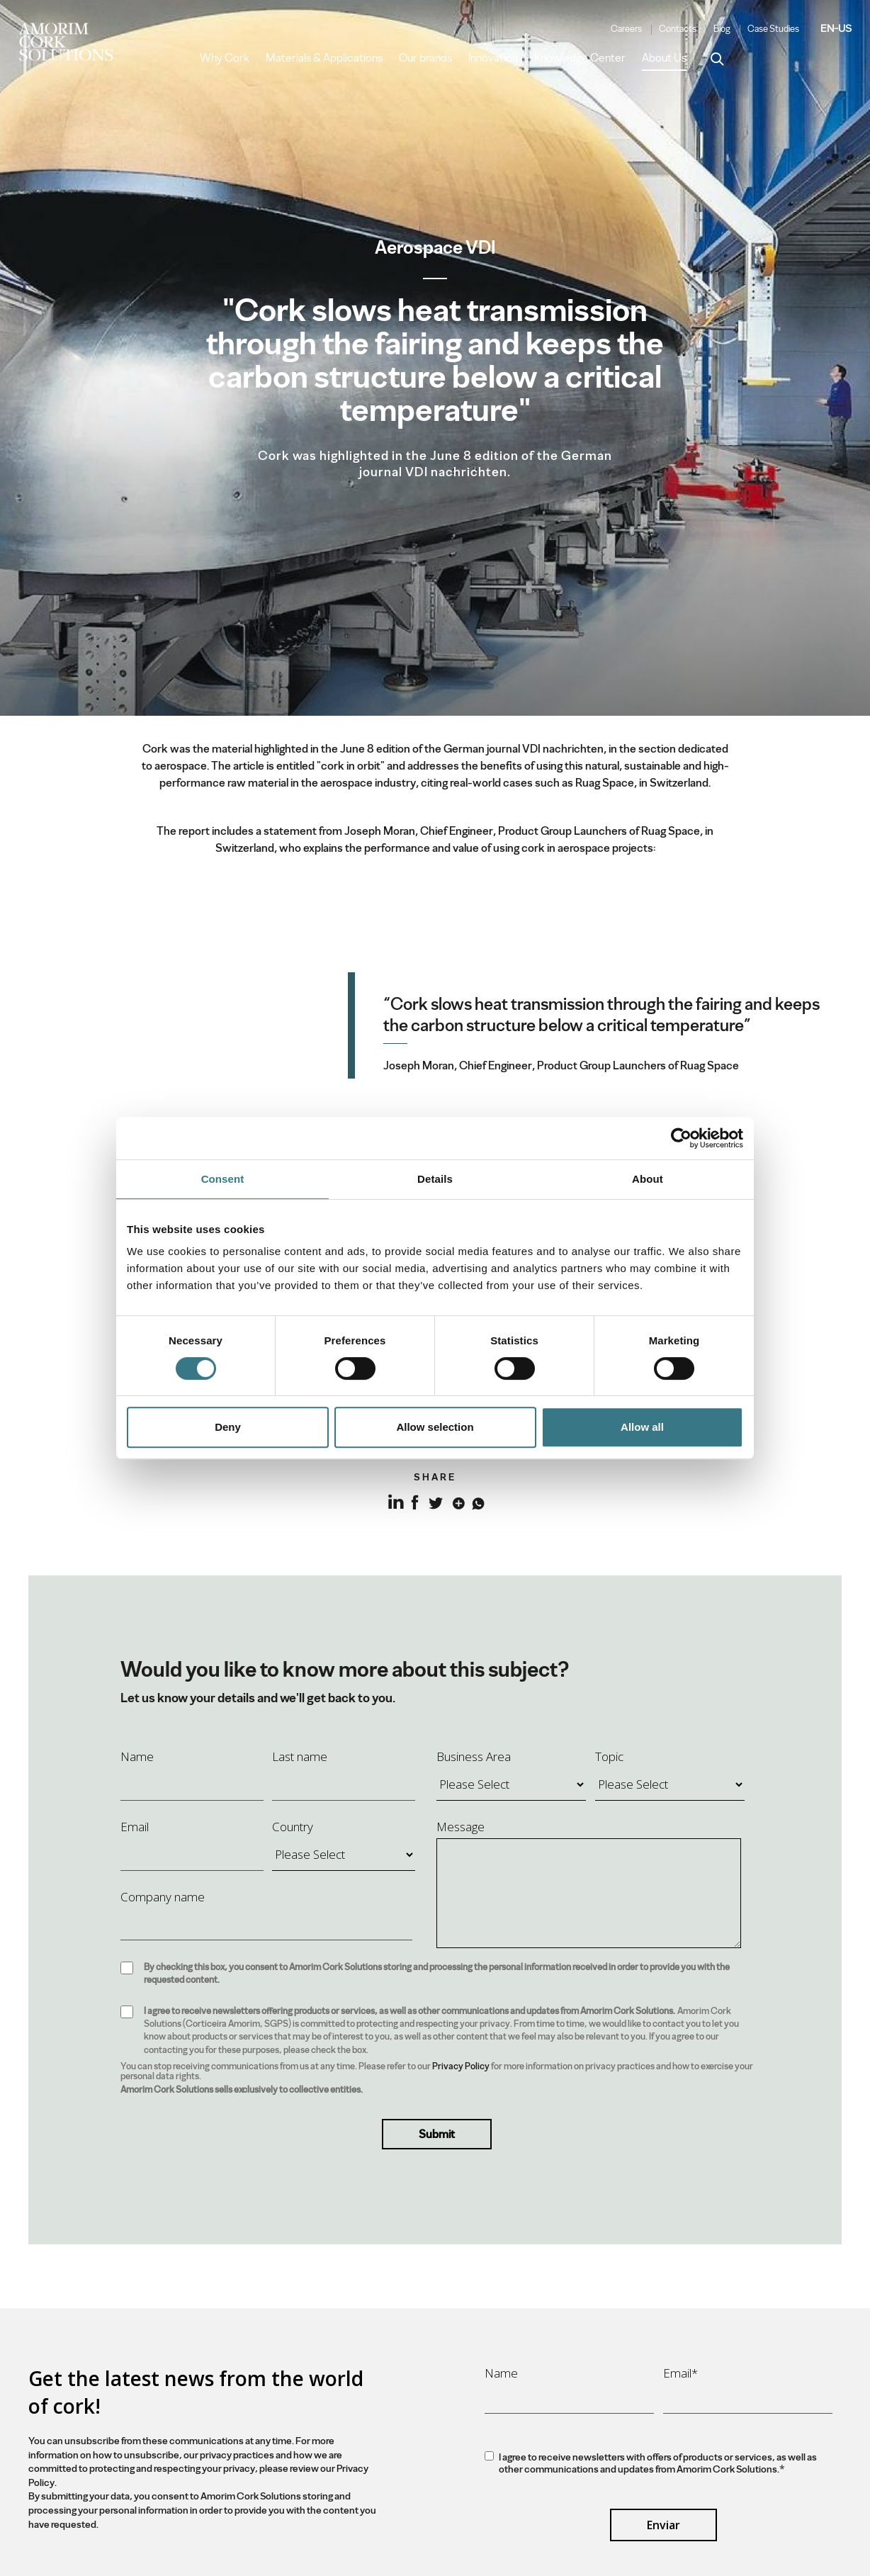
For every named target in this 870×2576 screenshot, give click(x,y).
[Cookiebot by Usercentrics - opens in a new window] (681, 1138)
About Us (664, 58)
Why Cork (224, 58)
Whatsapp (476, 1501)
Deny (228, 1427)
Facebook (414, 1501)
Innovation (493, 58)
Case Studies (773, 29)
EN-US (836, 28)
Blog (721, 29)
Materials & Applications (324, 58)
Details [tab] (435, 1179)
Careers (626, 29)
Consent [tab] (222, 1179)
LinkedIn (394, 1509)
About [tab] (647, 1179)
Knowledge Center (580, 58)
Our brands (425, 58)
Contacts (677, 29)
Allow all (642, 1427)
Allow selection (434, 1427)
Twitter (435, 1501)
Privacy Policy (461, 2066)
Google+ (455, 1501)
